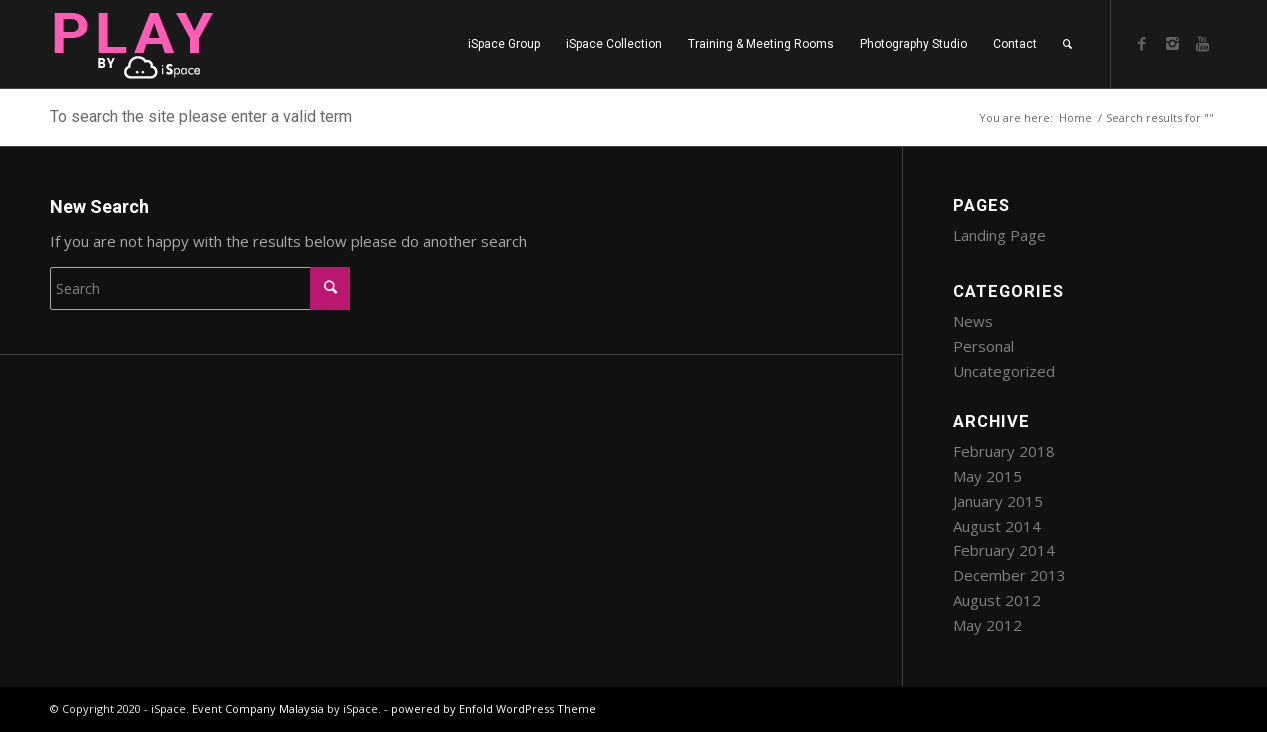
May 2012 (987, 625)
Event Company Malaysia (258, 708)
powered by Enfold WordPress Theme (493, 708)
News (973, 321)
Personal (983, 346)
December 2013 (1009, 575)
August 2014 (997, 526)
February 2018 (1004, 451)
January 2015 (998, 501)
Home (1075, 117)
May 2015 (987, 476)
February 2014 (1004, 550)
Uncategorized (1004, 371)
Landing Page (999, 235)
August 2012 (997, 600)
